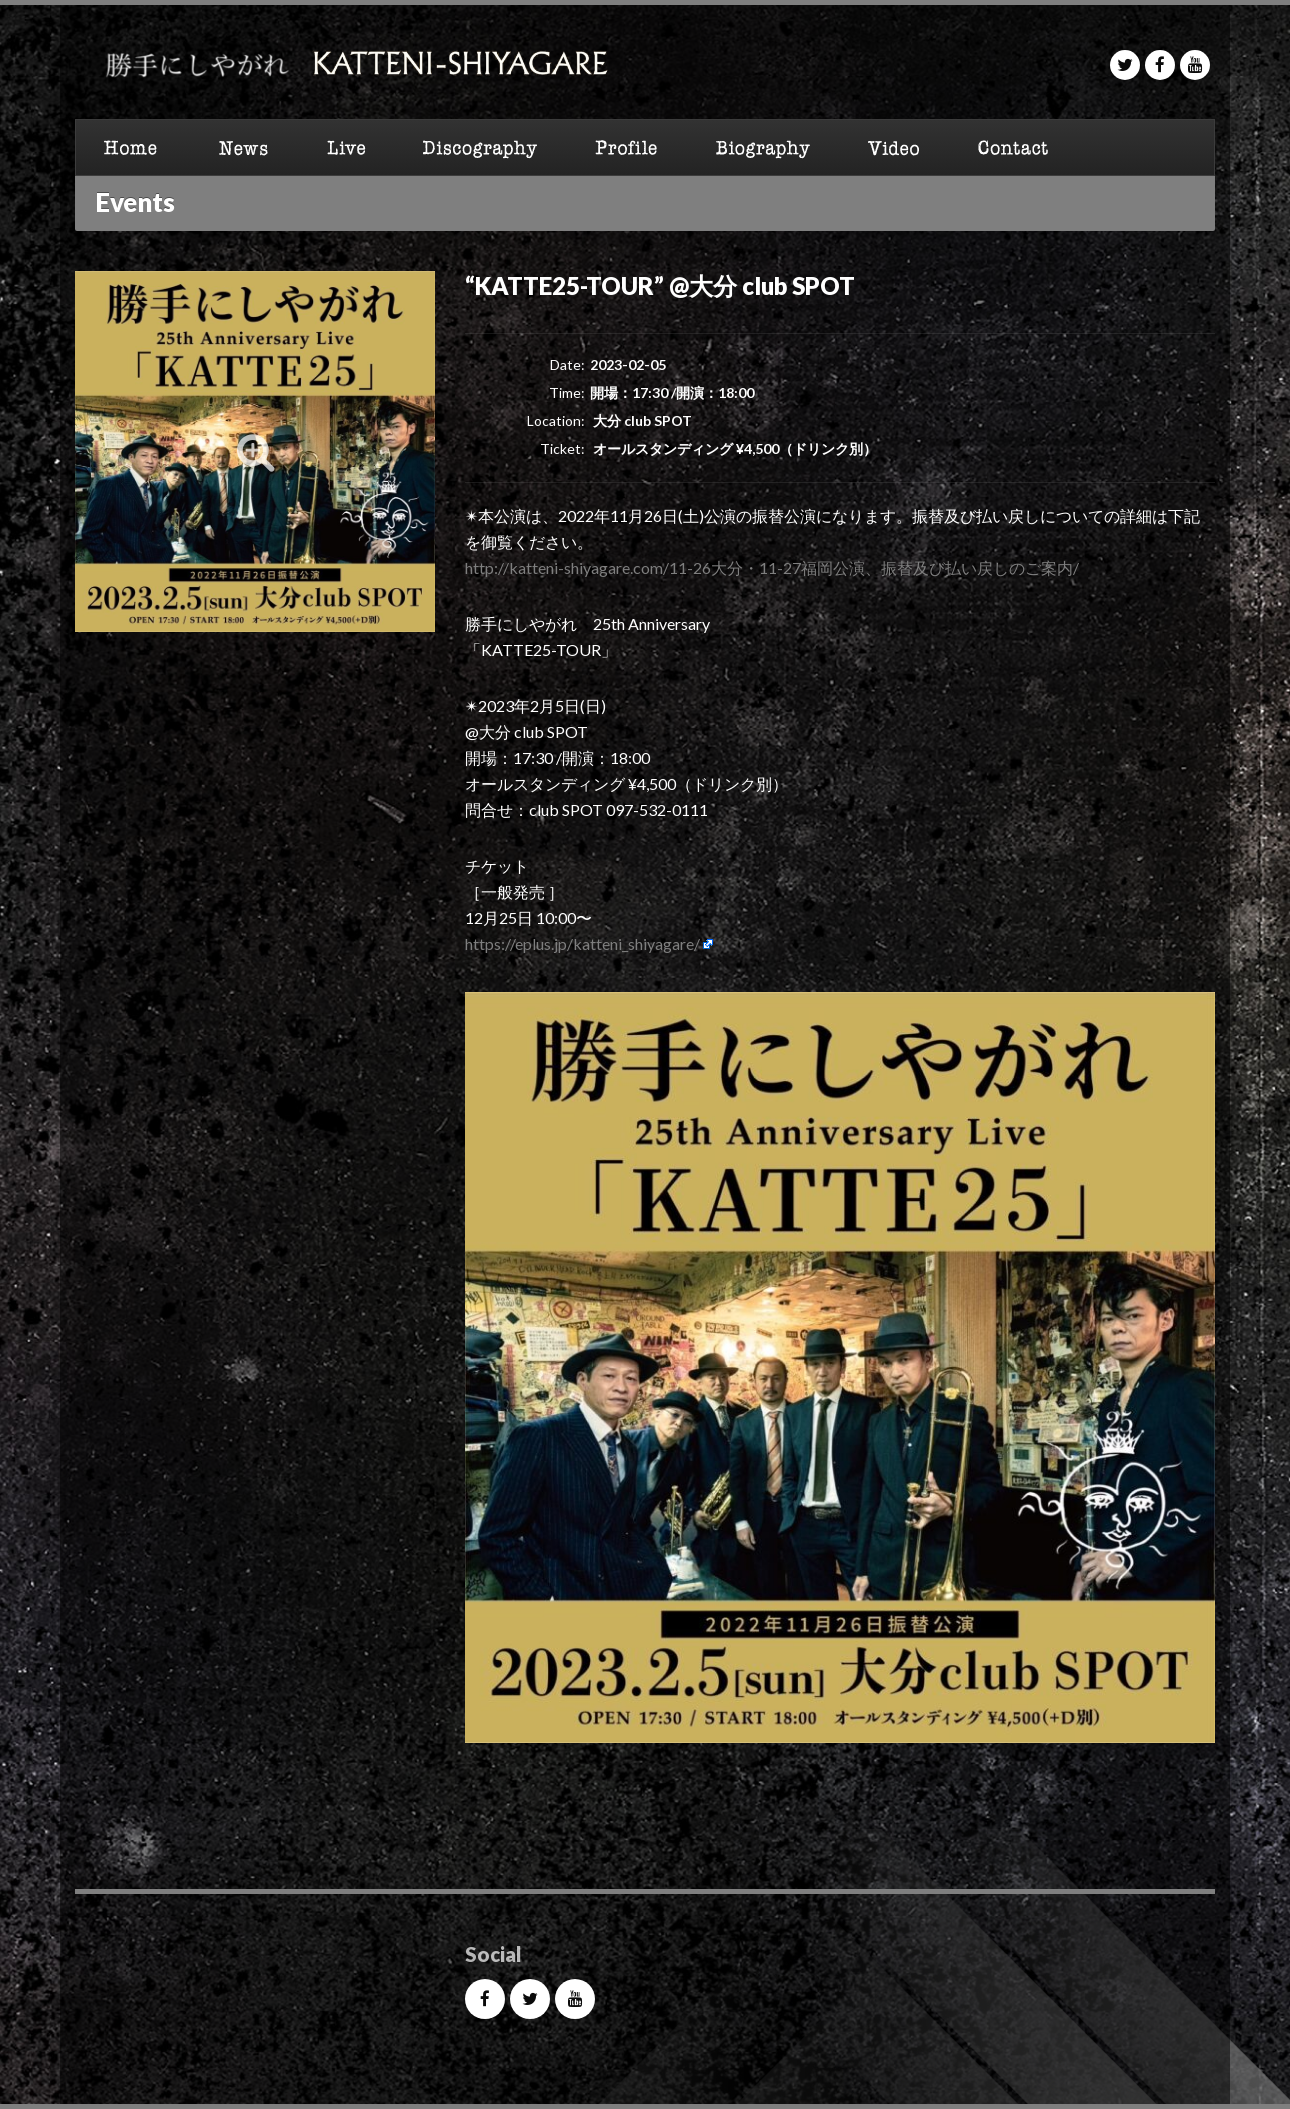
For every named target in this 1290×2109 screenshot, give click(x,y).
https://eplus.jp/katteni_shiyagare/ (582, 943)
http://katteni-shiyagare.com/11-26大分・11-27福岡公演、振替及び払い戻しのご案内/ (772, 567)
